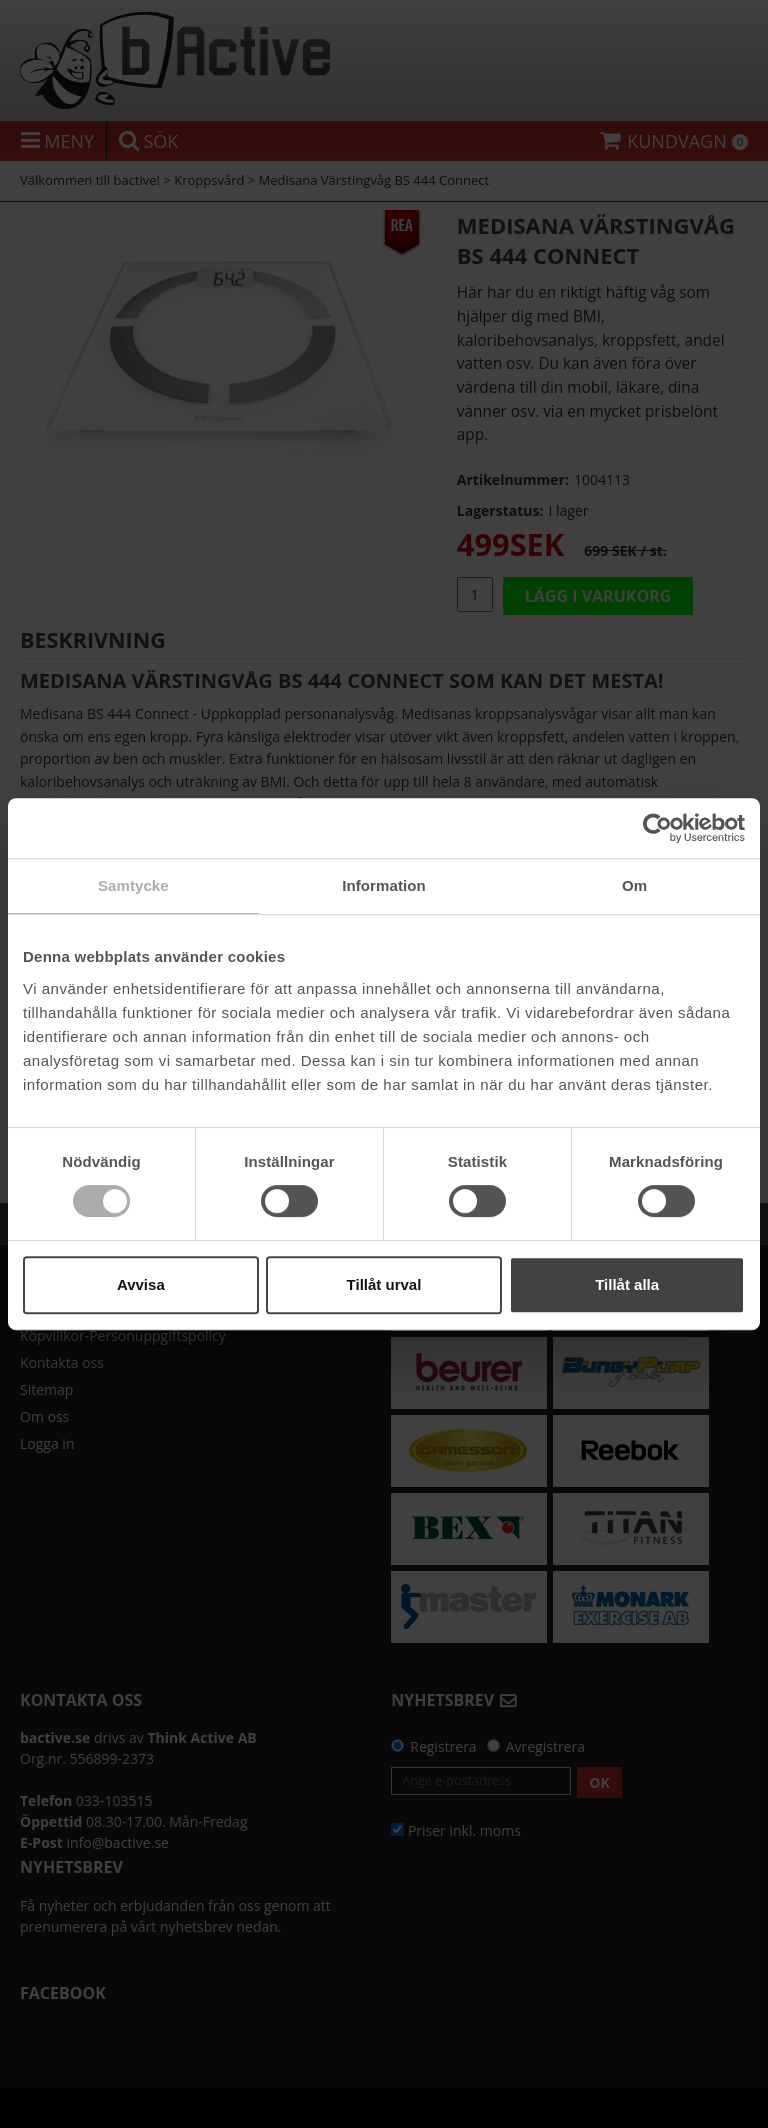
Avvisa (141, 1284)
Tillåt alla (627, 1284)
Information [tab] (384, 885)
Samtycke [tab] (133, 885)
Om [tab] (634, 885)
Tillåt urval (384, 1284)
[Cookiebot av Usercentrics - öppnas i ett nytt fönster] (657, 828)
